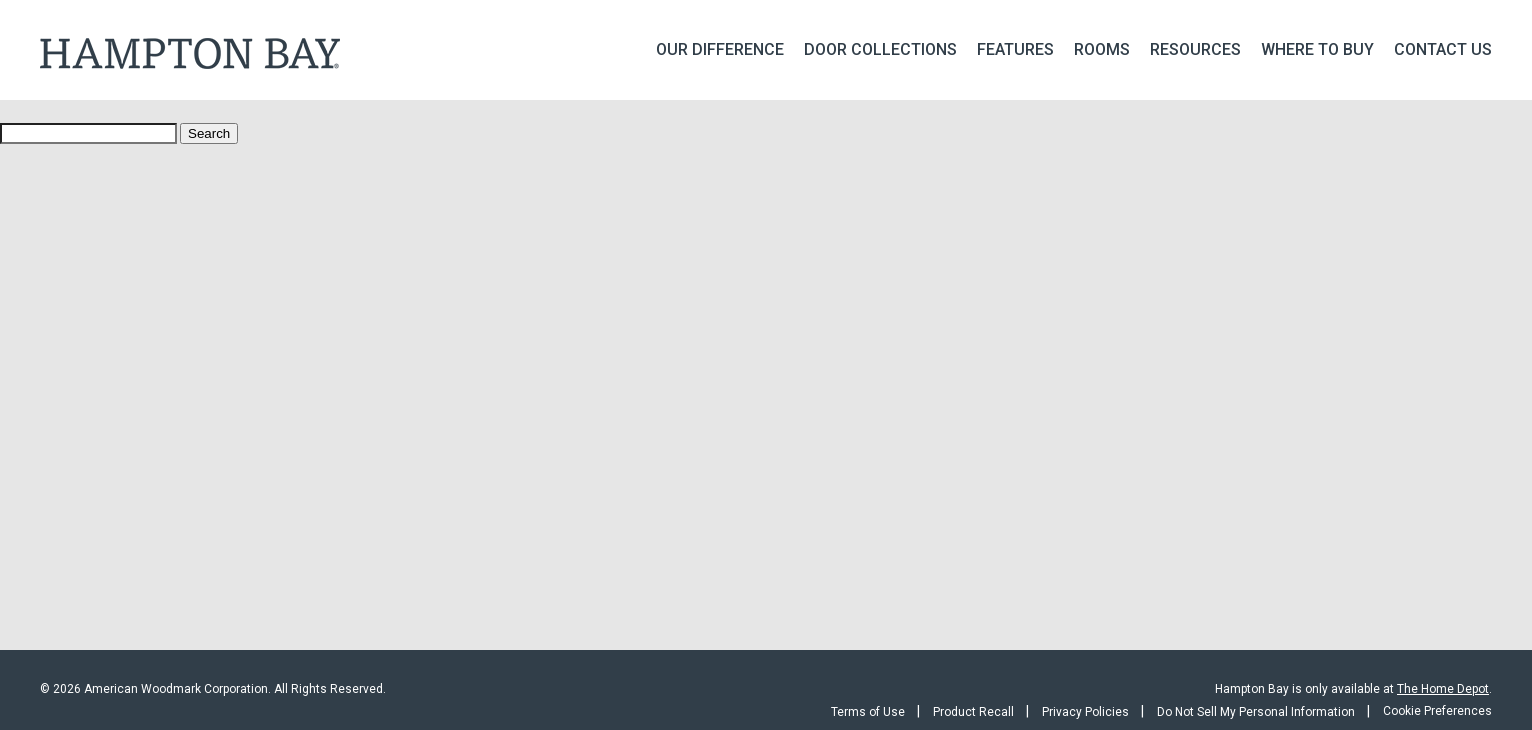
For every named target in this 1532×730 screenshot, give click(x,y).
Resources (1195, 49)
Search (209, 133)
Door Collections (880, 49)
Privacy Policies (1085, 712)
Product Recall (973, 712)
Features (1015, 49)
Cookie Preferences (1437, 711)
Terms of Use (868, 712)
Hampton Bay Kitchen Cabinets (190, 53)
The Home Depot (1443, 689)
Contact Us (1443, 49)
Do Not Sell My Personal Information (1256, 712)
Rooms (1102, 49)
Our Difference (720, 49)
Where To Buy (1317, 49)
